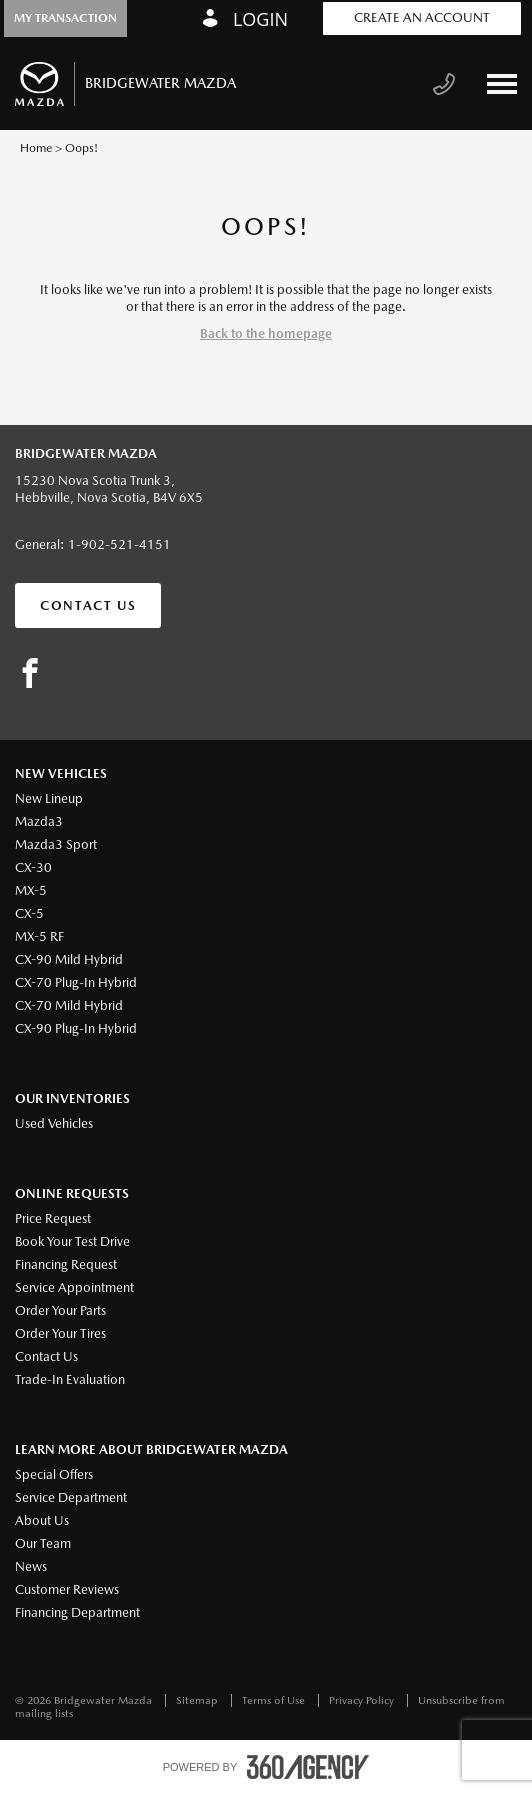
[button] (65, 18)
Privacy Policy (363, 1700)
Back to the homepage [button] (266, 333)
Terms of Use (275, 1700)
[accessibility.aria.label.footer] (308, 1767)
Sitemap (198, 1700)
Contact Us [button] (88, 605)
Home (36, 148)
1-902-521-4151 (119, 544)
